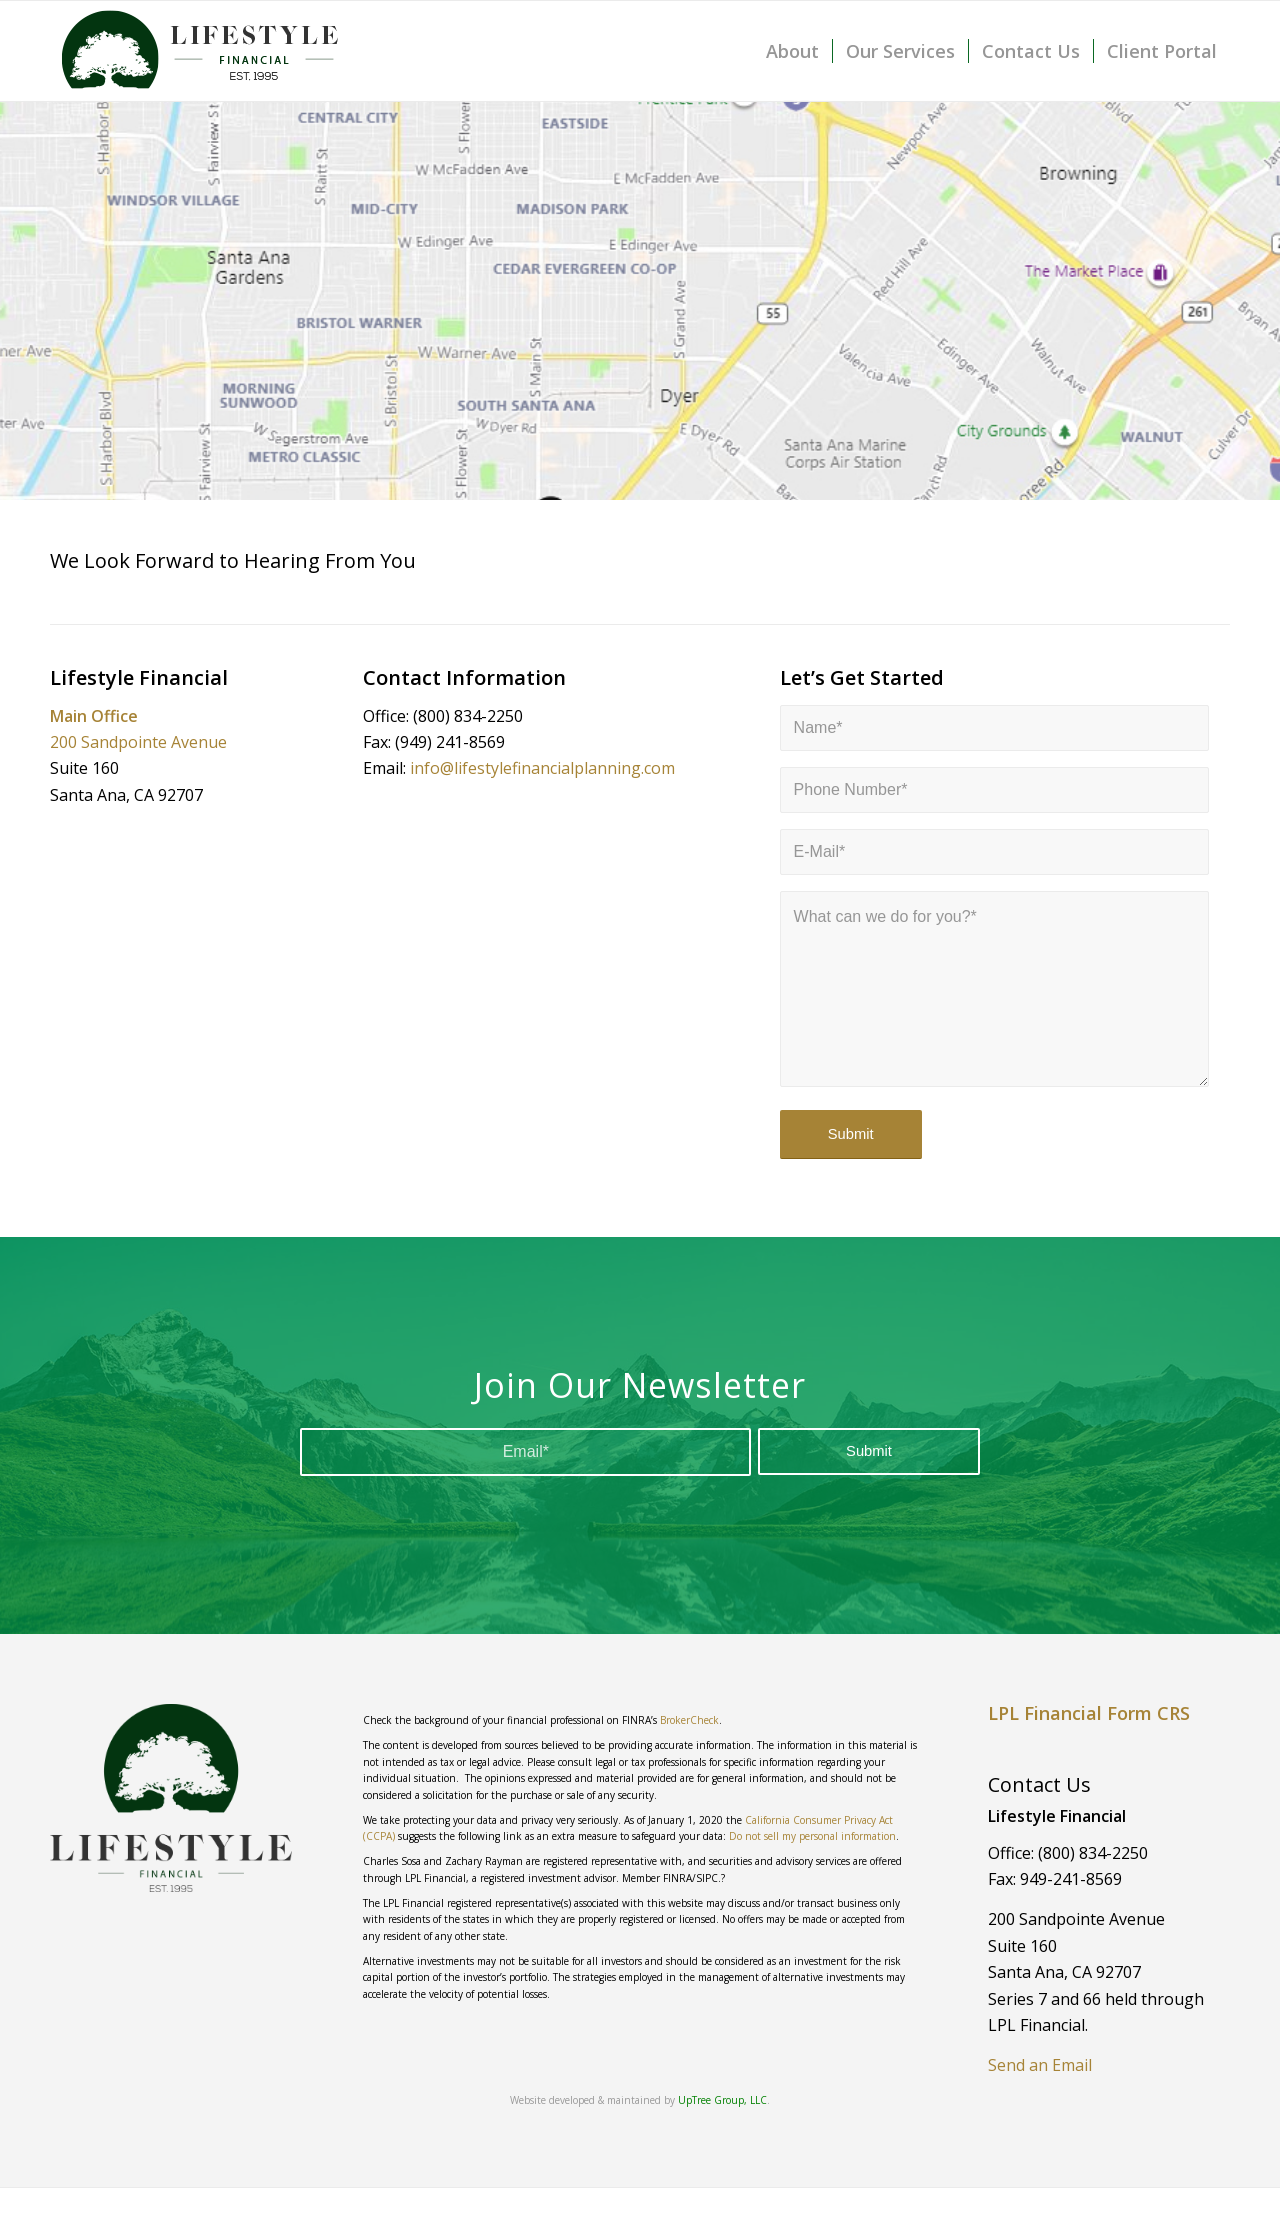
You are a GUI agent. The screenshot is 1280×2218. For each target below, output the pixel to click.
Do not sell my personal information (812, 1836)
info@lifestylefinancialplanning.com (542, 768)
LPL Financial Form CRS (1089, 1713)
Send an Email (1040, 2065)
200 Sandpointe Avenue (138, 742)
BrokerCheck (689, 1720)
